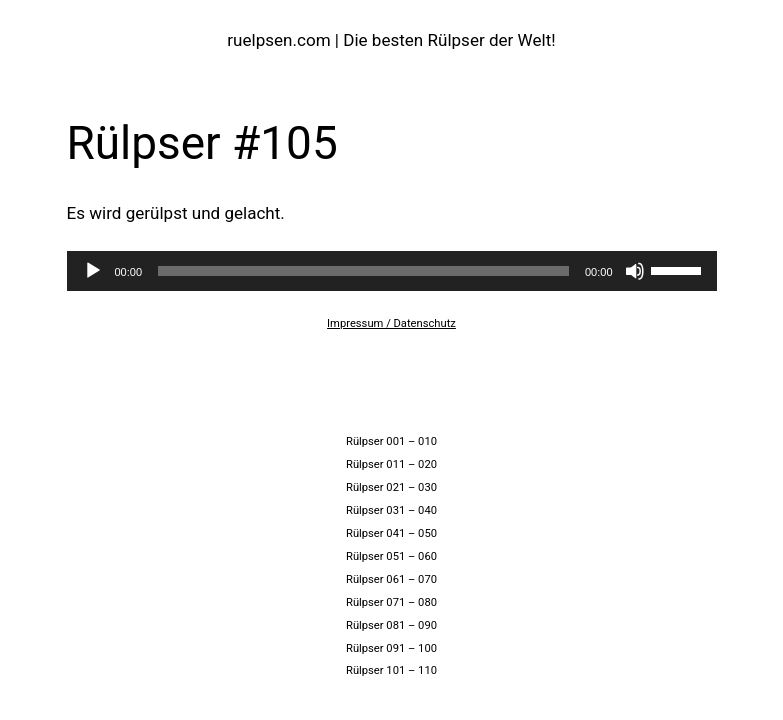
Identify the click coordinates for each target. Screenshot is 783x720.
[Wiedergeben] (93, 271)
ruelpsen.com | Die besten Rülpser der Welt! (391, 40)
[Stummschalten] (635, 271)
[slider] (363, 271)
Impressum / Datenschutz (391, 323)
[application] (392, 271)
